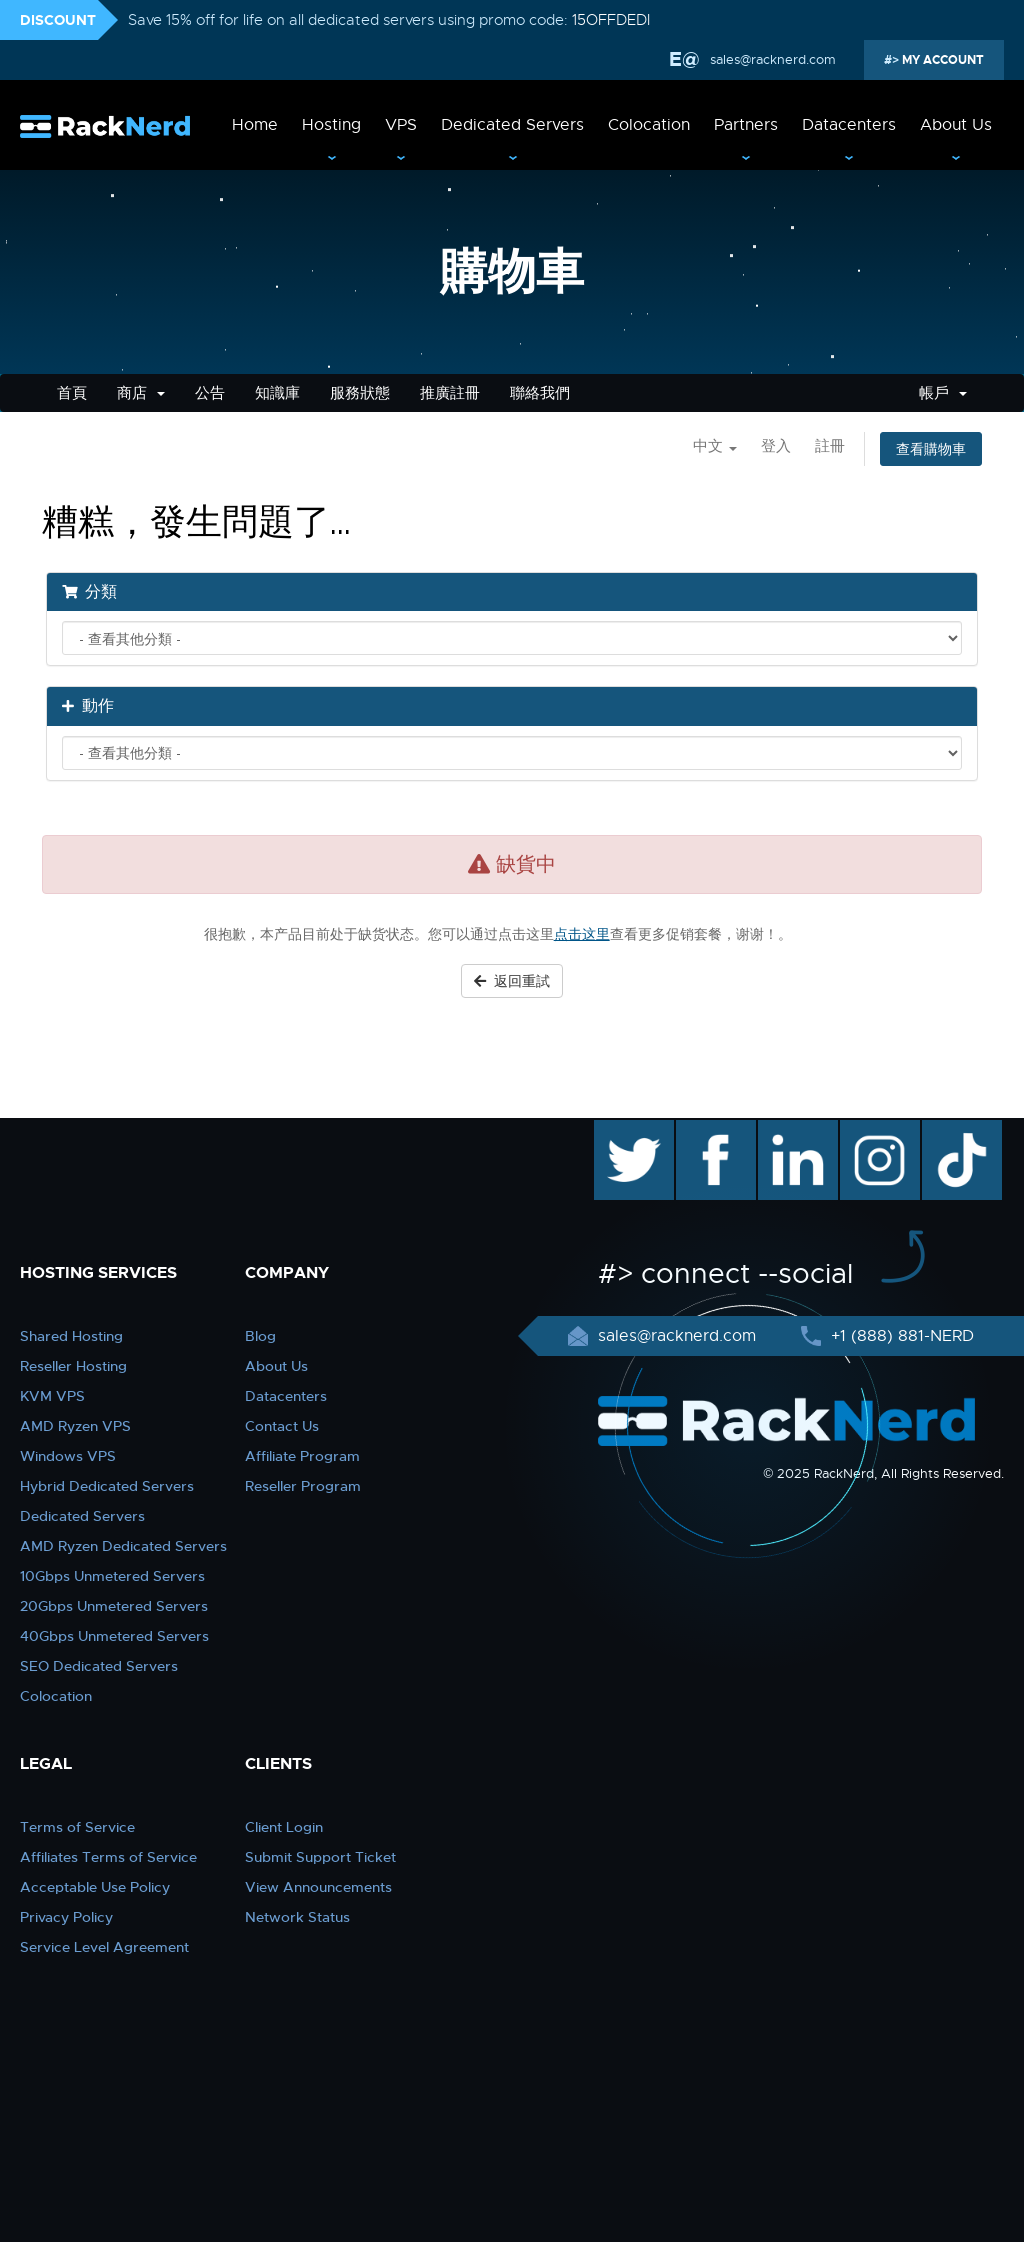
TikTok (948, 1130)
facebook (712, 1130)
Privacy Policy (66, 1917)
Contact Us (282, 1426)
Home (255, 125)
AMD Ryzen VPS (75, 1426)
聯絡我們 (540, 393)
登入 (776, 446)
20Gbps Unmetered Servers (114, 1606)
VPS (401, 125)
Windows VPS (68, 1456)
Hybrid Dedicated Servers (107, 1486)
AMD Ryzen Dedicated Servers (123, 1546)
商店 (141, 393)
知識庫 (277, 393)
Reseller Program (303, 1486)
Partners (746, 125)
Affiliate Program (302, 1456)
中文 (715, 446)
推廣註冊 (450, 393)
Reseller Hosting (73, 1366)
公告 (210, 393)
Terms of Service (77, 1827)
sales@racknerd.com (771, 59)
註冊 (830, 446)
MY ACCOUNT (941, 60)
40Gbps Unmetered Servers (114, 1636)
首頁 (72, 393)
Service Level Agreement (104, 1947)
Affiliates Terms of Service (108, 1857)
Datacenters (849, 125)
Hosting (331, 125)
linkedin (787, 1130)
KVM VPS (52, 1396)
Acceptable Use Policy (95, 1887)
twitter (619, 1130)
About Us (956, 125)
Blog (260, 1336)
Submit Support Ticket (320, 1857)
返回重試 (512, 981)
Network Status (297, 1917)
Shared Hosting (71, 1336)
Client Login (284, 1827)
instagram (877, 1130)
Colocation (649, 125)
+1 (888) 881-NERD (900, 1336)
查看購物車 (931, 449)
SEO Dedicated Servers (99, 1666)
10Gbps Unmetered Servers (112, 1576)
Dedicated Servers (512, 125)
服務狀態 (360, 393)
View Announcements (318, 1887)
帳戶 (943, 393)
